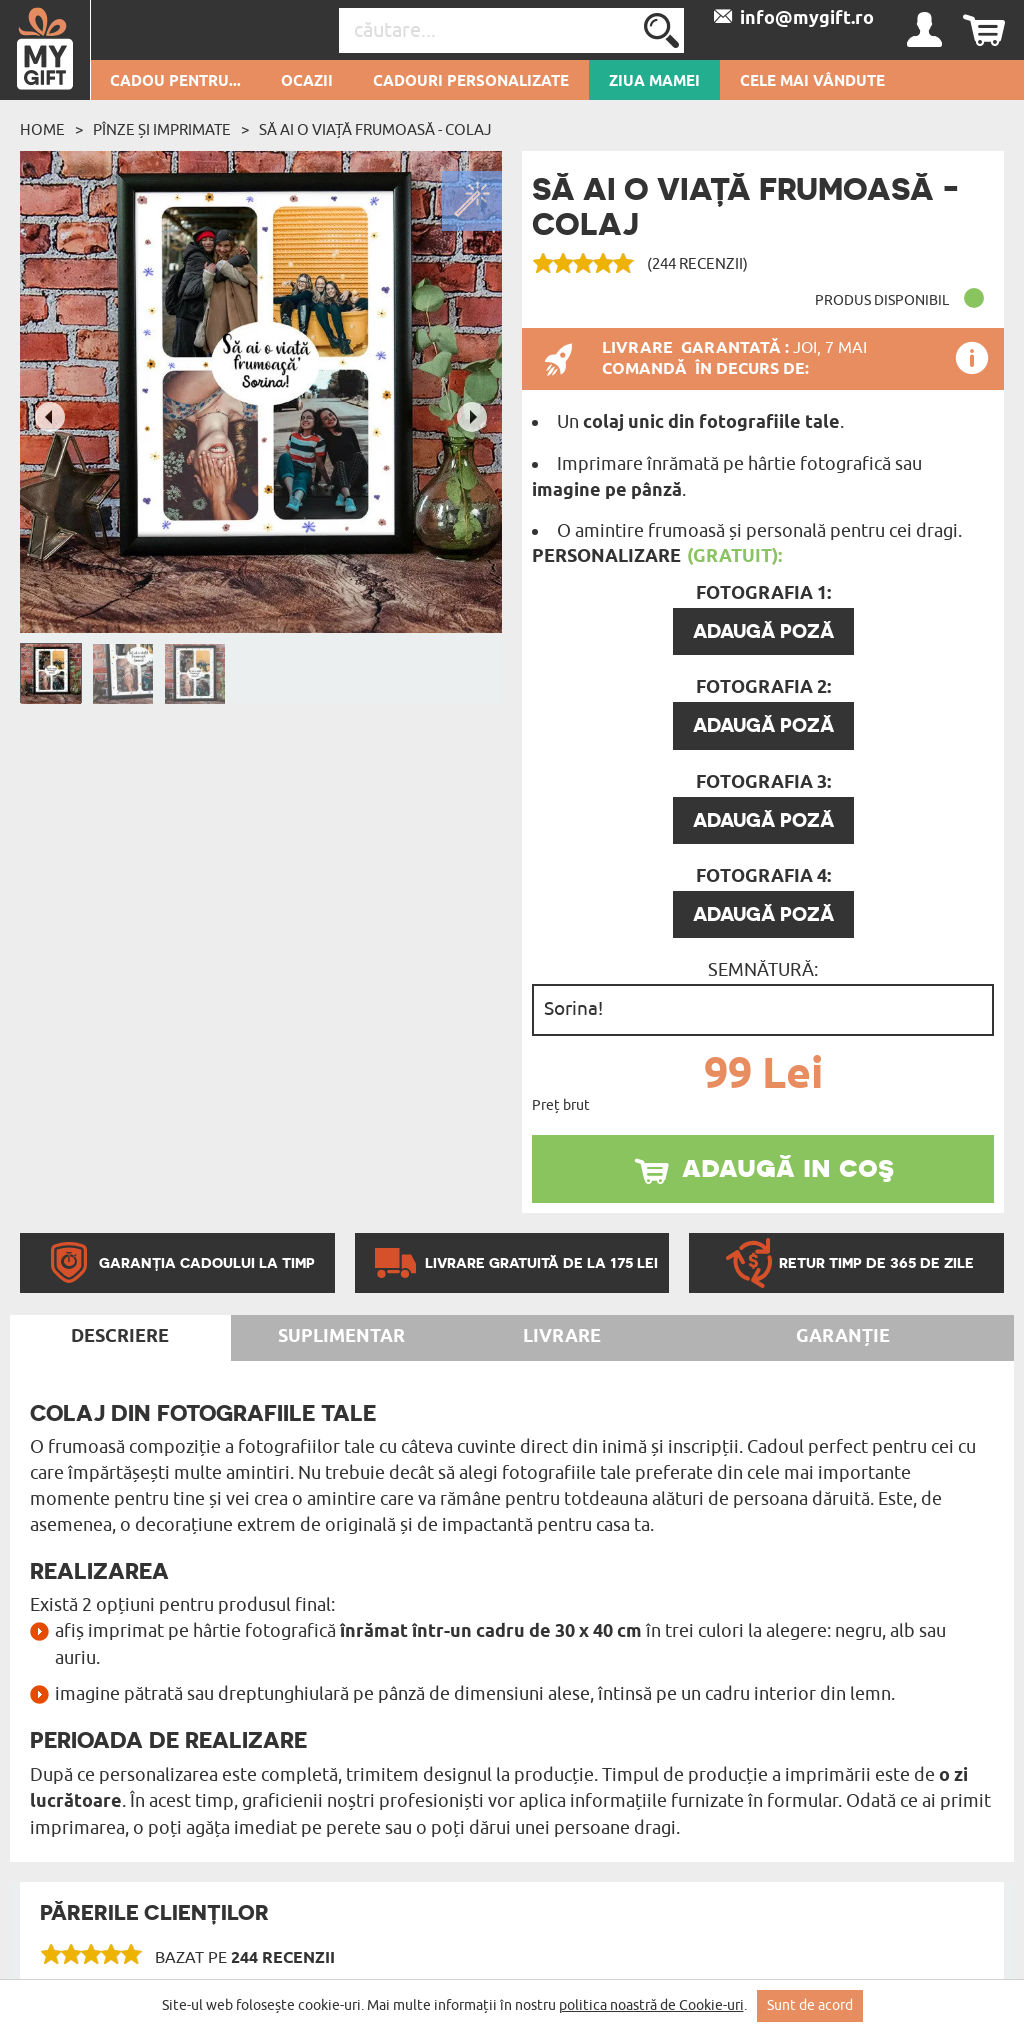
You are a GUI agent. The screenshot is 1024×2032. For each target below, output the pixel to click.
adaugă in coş (788, 1166)
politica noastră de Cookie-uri (651, 2005)
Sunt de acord (810, 2005)
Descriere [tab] (120, 1337)
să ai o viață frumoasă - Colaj (375, 130)
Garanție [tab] (843, 1337)
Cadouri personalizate (471, 82)
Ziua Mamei (654, 82)
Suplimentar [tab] (341, 1337)
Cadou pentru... (175, 82)
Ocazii (307, 82)
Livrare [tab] (562, 1337)
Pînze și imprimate (162, 130)
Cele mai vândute (812, 82)
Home (42, 130)
